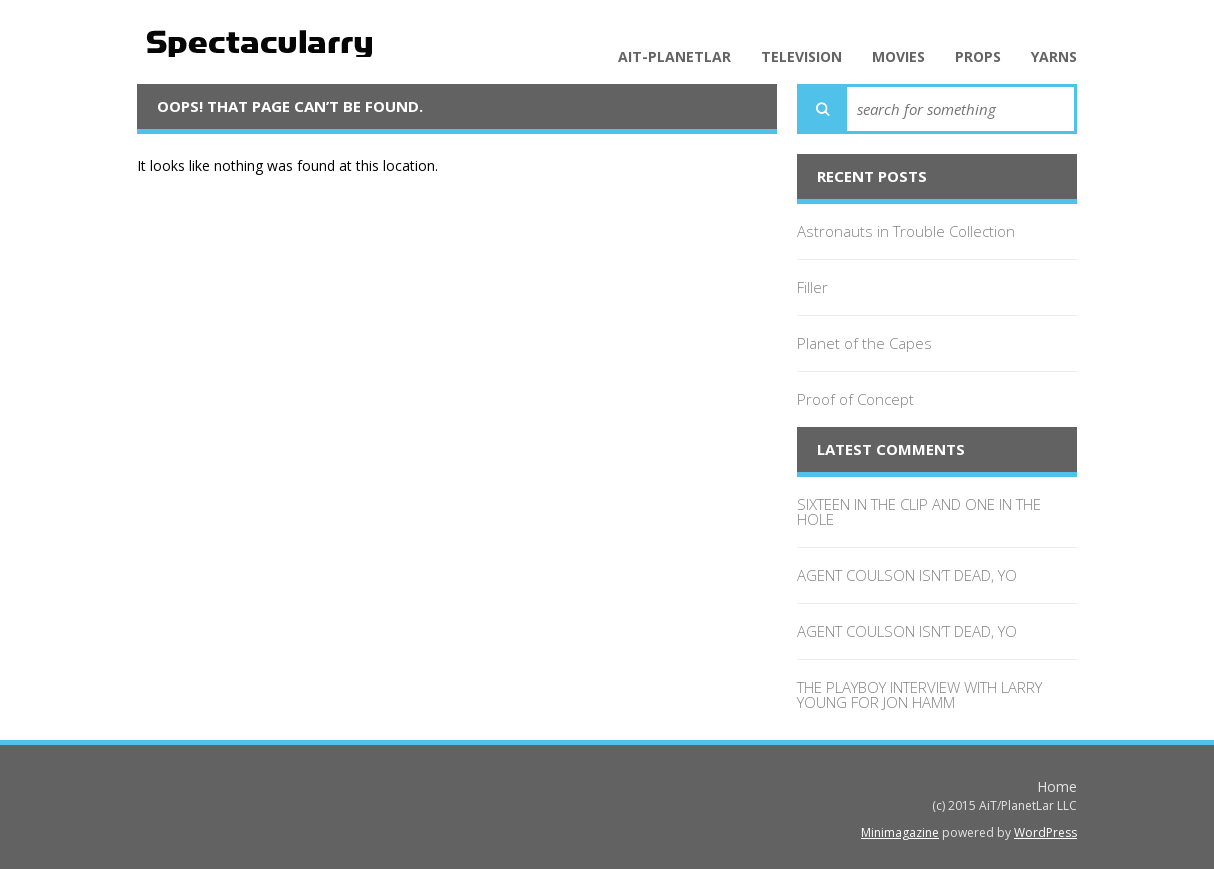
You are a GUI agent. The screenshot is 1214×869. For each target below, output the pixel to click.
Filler (812, 287)
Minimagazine (900, 832)
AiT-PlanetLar (674, 57)
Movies (898, 57)
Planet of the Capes (864, 343)
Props (978, 57)
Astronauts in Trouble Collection (906, 231)
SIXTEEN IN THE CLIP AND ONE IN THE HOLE (919, 511)
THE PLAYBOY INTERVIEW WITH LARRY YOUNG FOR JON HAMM (919, 694)
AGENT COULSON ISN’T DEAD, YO (907, 575)
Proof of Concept (855, 399)
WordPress (1045, 832)
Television (801, 57)
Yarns (1054, 57)
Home (1057, 786)
